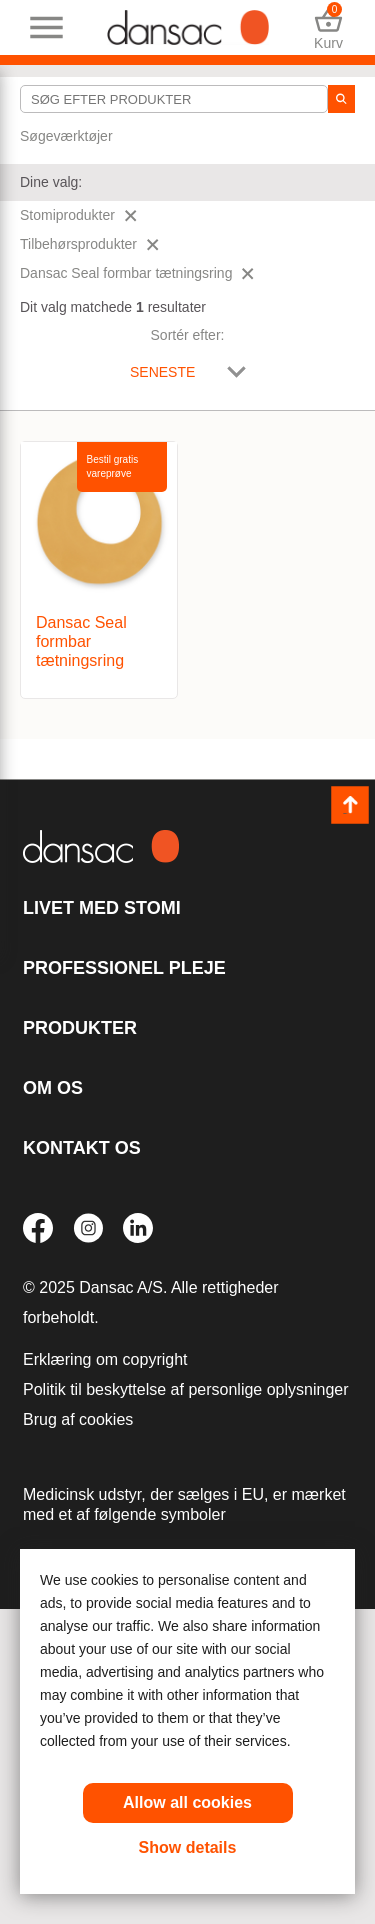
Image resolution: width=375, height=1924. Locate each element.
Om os (53, 1088)
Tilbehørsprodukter (89, 244)
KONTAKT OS (82, 1148)
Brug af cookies (78, 1419)
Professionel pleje (124, 968)
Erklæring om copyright (105, 1359)
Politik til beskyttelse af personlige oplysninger (186, 1389)
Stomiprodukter (78, 215)
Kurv (328, 27)
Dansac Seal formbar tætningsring (137, 273)
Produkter (80, 1028)
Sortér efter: (188, 335)
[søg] (341, 99)
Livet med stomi (102, 908)
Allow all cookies (187, 1802)
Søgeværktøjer (66, 136)
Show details (188, 1847)
